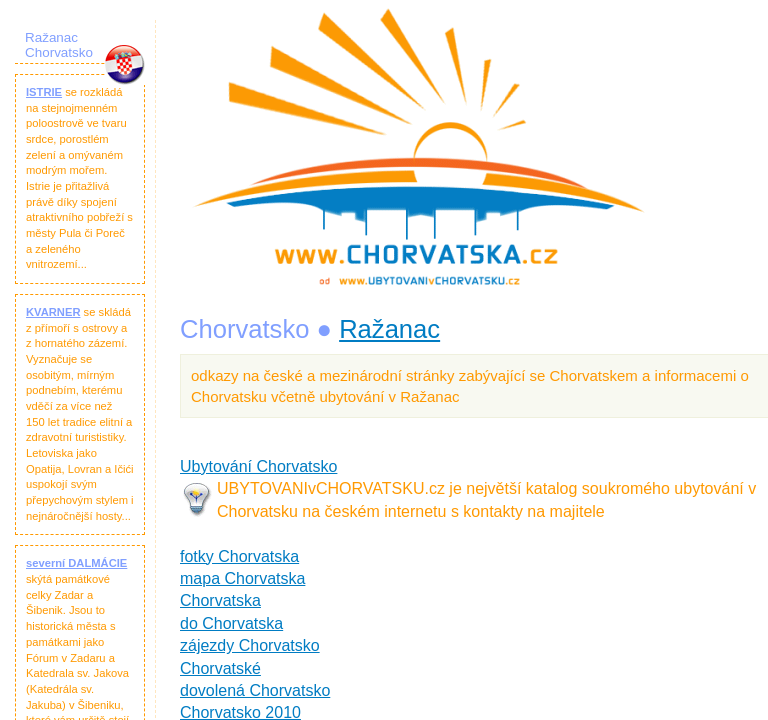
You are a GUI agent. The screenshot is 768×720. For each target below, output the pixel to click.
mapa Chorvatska (242, 578)
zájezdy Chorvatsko (250, 645)
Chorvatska (220, 600)
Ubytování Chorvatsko (258, 466)
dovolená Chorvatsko (255, 690)
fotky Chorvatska (239, 556)
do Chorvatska (231, 623)
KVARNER (53, 312)
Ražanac (389, 329)
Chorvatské (220, 668)
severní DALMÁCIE (76, 563)
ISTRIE (44, 92)
